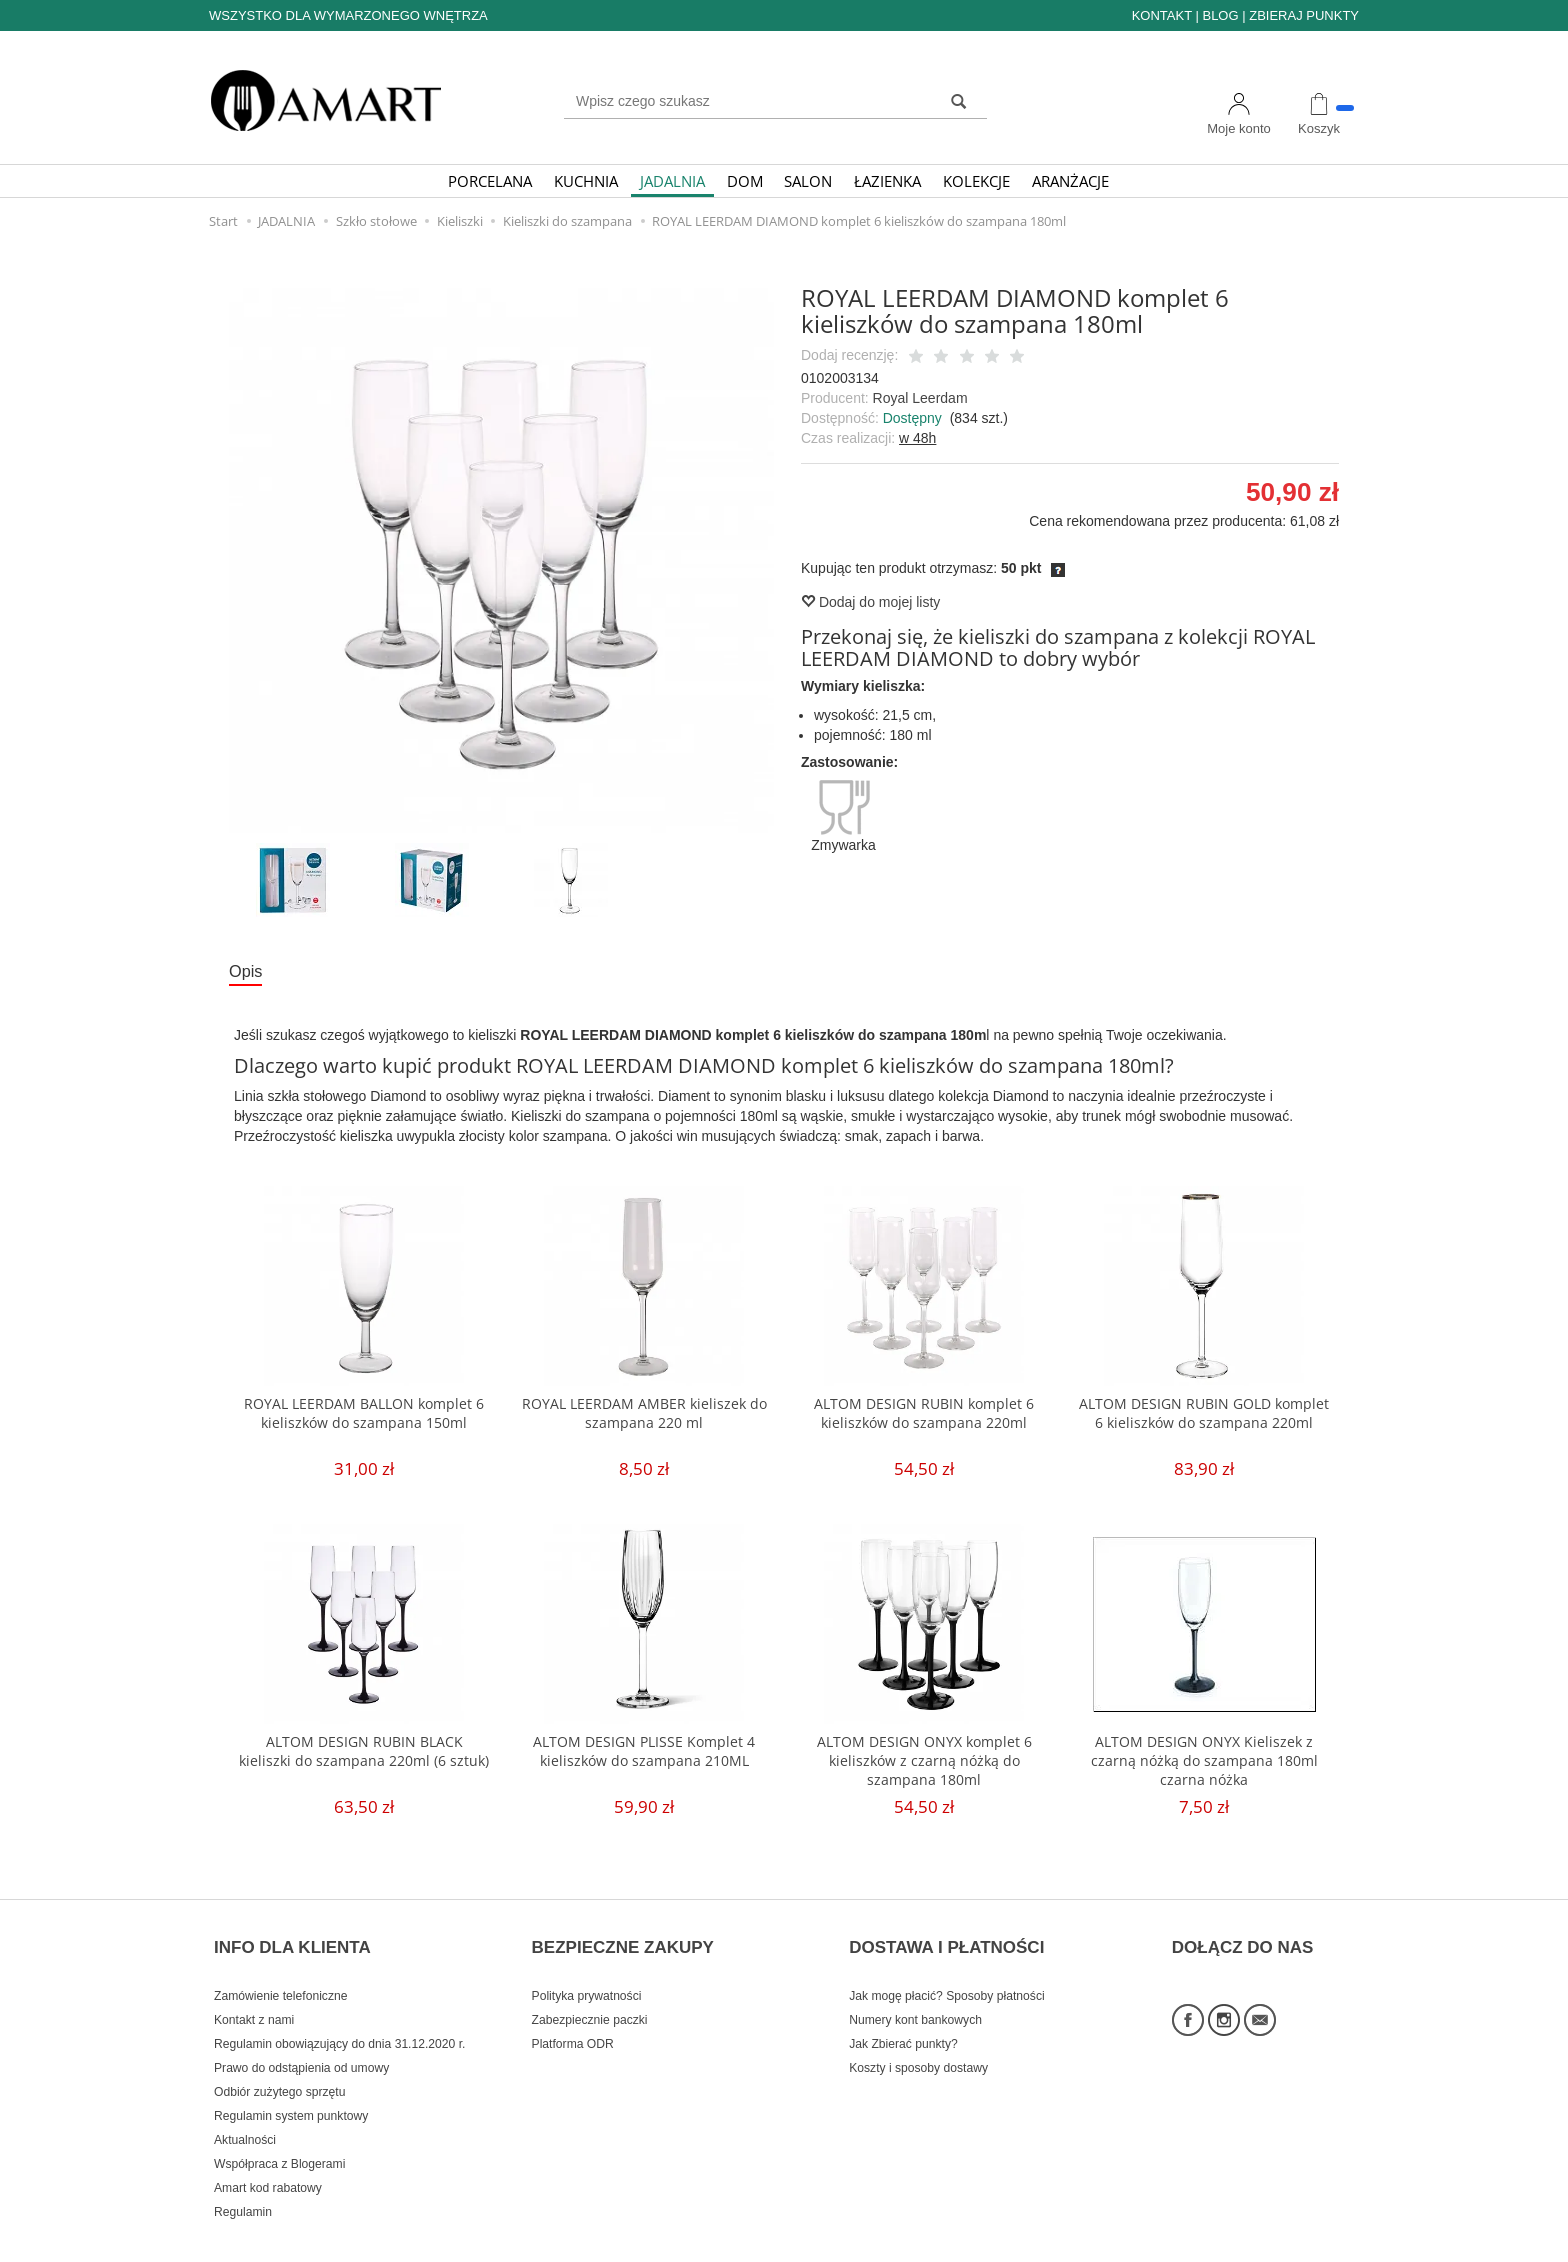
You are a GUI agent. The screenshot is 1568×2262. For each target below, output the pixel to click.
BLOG (1220, 15)
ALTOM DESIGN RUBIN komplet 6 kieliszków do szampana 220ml (924, 1417)
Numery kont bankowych (915, 1993)
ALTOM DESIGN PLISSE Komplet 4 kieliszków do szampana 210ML (644, 1755)
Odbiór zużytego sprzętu (279, 2065)
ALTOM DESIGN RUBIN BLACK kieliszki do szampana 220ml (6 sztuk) (364, 1765)
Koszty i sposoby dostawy (918, 2041)
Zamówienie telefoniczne (280, 1969)
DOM (745, 181)
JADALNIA (672, 181)
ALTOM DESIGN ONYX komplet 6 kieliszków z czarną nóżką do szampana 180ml (924, 1765)
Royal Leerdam (920, 398)
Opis (249, 973)
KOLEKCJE (976, 181)
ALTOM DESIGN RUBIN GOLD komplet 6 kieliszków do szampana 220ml (1204, 1427)
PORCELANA (490, 181)
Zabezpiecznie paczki (590, 1993)
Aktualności (245, 2113)
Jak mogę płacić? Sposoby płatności (946, 1969)
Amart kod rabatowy (268, 2161)
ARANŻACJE (1070, 181)
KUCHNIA (586, 181)
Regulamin (243, 2185)
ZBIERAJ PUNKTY (1304, 15)
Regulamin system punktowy (291, 2089)
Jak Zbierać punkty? (903, 2017)
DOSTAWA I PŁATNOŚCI (946, 1934)
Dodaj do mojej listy (870, 602)
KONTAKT (1162, 15)
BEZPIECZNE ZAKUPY (623, 1934)
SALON (808, 181)
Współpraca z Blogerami (279, 2137)
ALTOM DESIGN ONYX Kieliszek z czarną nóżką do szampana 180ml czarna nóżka (1204, 1765)
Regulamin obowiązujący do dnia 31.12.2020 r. (339, 2017)
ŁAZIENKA (887, 181)
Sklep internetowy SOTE (1296, 2241)
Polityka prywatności (587, 1969)
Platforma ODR (573, 2017)
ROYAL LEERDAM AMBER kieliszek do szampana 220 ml (644, 1417)
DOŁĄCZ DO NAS (1243, 1934)
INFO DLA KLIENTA (292, 1934)
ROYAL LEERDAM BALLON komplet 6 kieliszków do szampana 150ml (364, 1417)
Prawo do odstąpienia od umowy (301, 2041)
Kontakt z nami (254, 1993)
